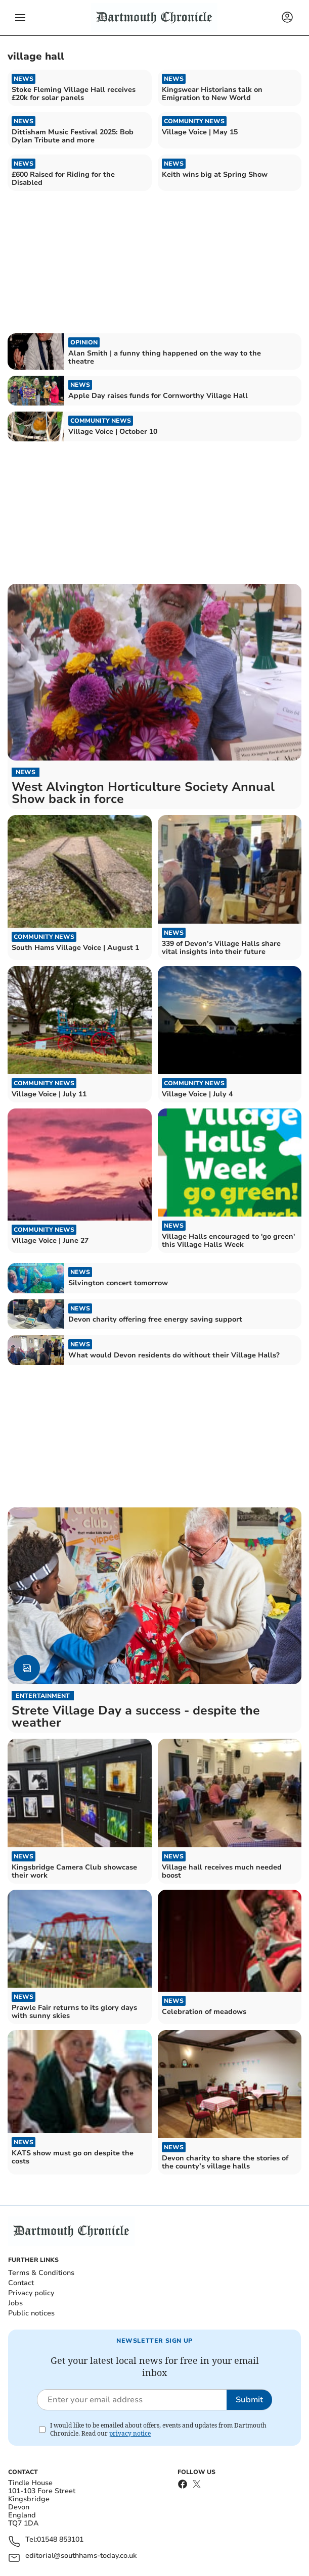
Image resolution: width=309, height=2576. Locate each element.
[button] (20, 18)
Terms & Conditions (41, 2273)
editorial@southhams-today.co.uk (81, 2556)
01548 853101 (60, 2540)
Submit (249, 2399)
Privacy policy (31, 2293)
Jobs (15, 2303)
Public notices (31, 2313)
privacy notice (130, 2433)
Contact (21, 2283)
